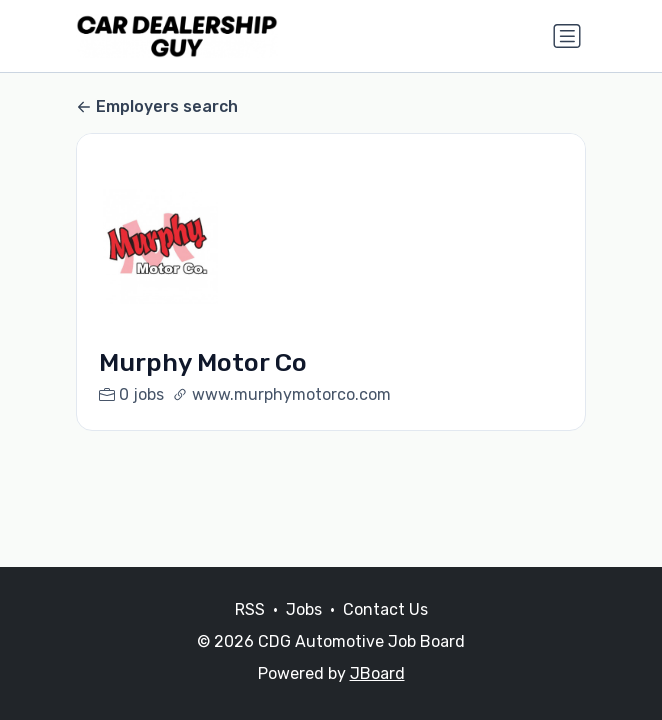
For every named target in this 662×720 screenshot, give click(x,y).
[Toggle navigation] (567, 36)
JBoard (377, 673)
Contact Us (385, 609)
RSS (250, 609)
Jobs (304, 609)
